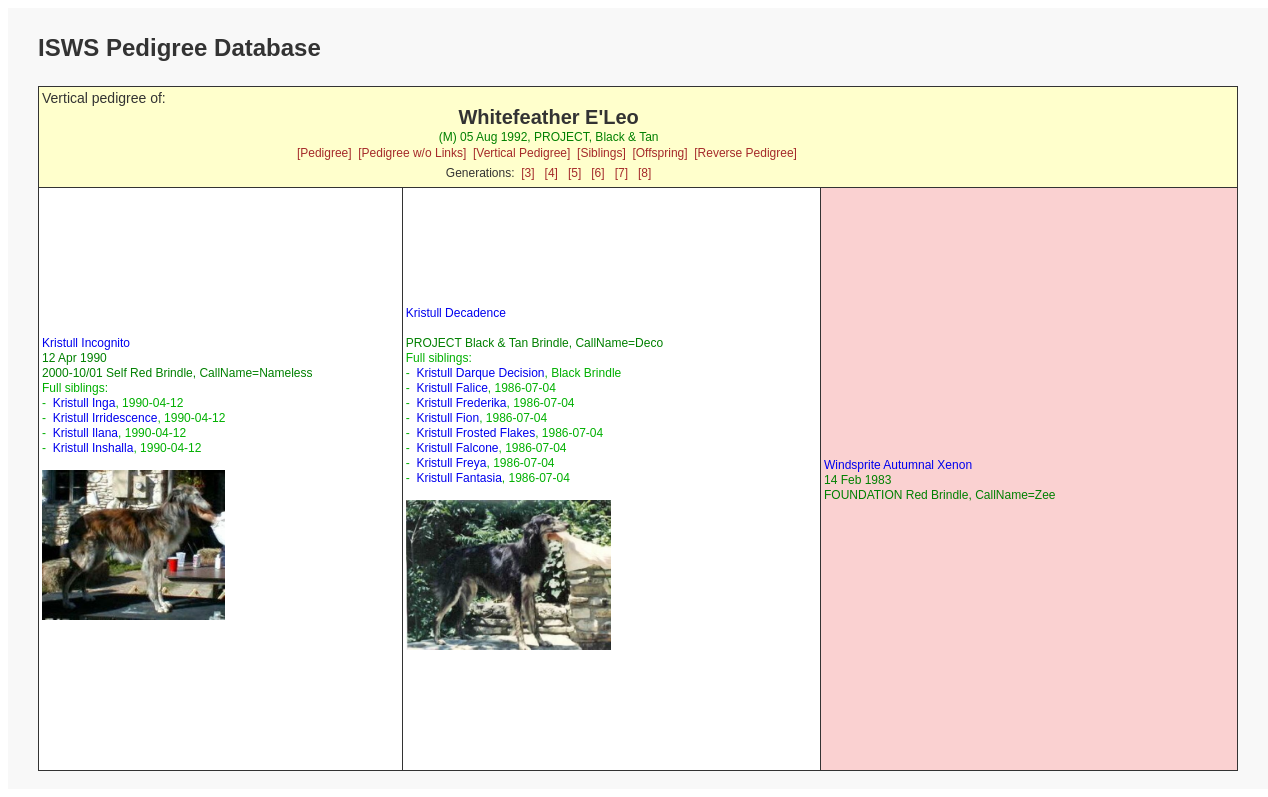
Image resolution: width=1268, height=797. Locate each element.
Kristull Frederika (461, 403)
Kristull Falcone (457, 448)
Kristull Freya (451, 463)
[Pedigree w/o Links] (412, 153)
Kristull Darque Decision (480, 373)
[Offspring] (659, 153)
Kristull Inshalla (93, 448)
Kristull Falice (451, 388)
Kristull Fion (447, 418)
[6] (597, 173)
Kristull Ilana (85, 433)
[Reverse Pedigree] (745, 153)
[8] (644, 173)
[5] (574, 173)
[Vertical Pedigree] (521, 153)
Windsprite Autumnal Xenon (898, 465)
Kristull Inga (84, 403)
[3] (527, 173)
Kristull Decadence (456, 313)
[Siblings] (601, 153)
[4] (551, 173)
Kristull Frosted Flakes (475, 433)
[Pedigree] (324, 153)
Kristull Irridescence (105, 418)
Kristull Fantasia (458, 478)
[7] (621, 173)
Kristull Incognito (86, 343)
